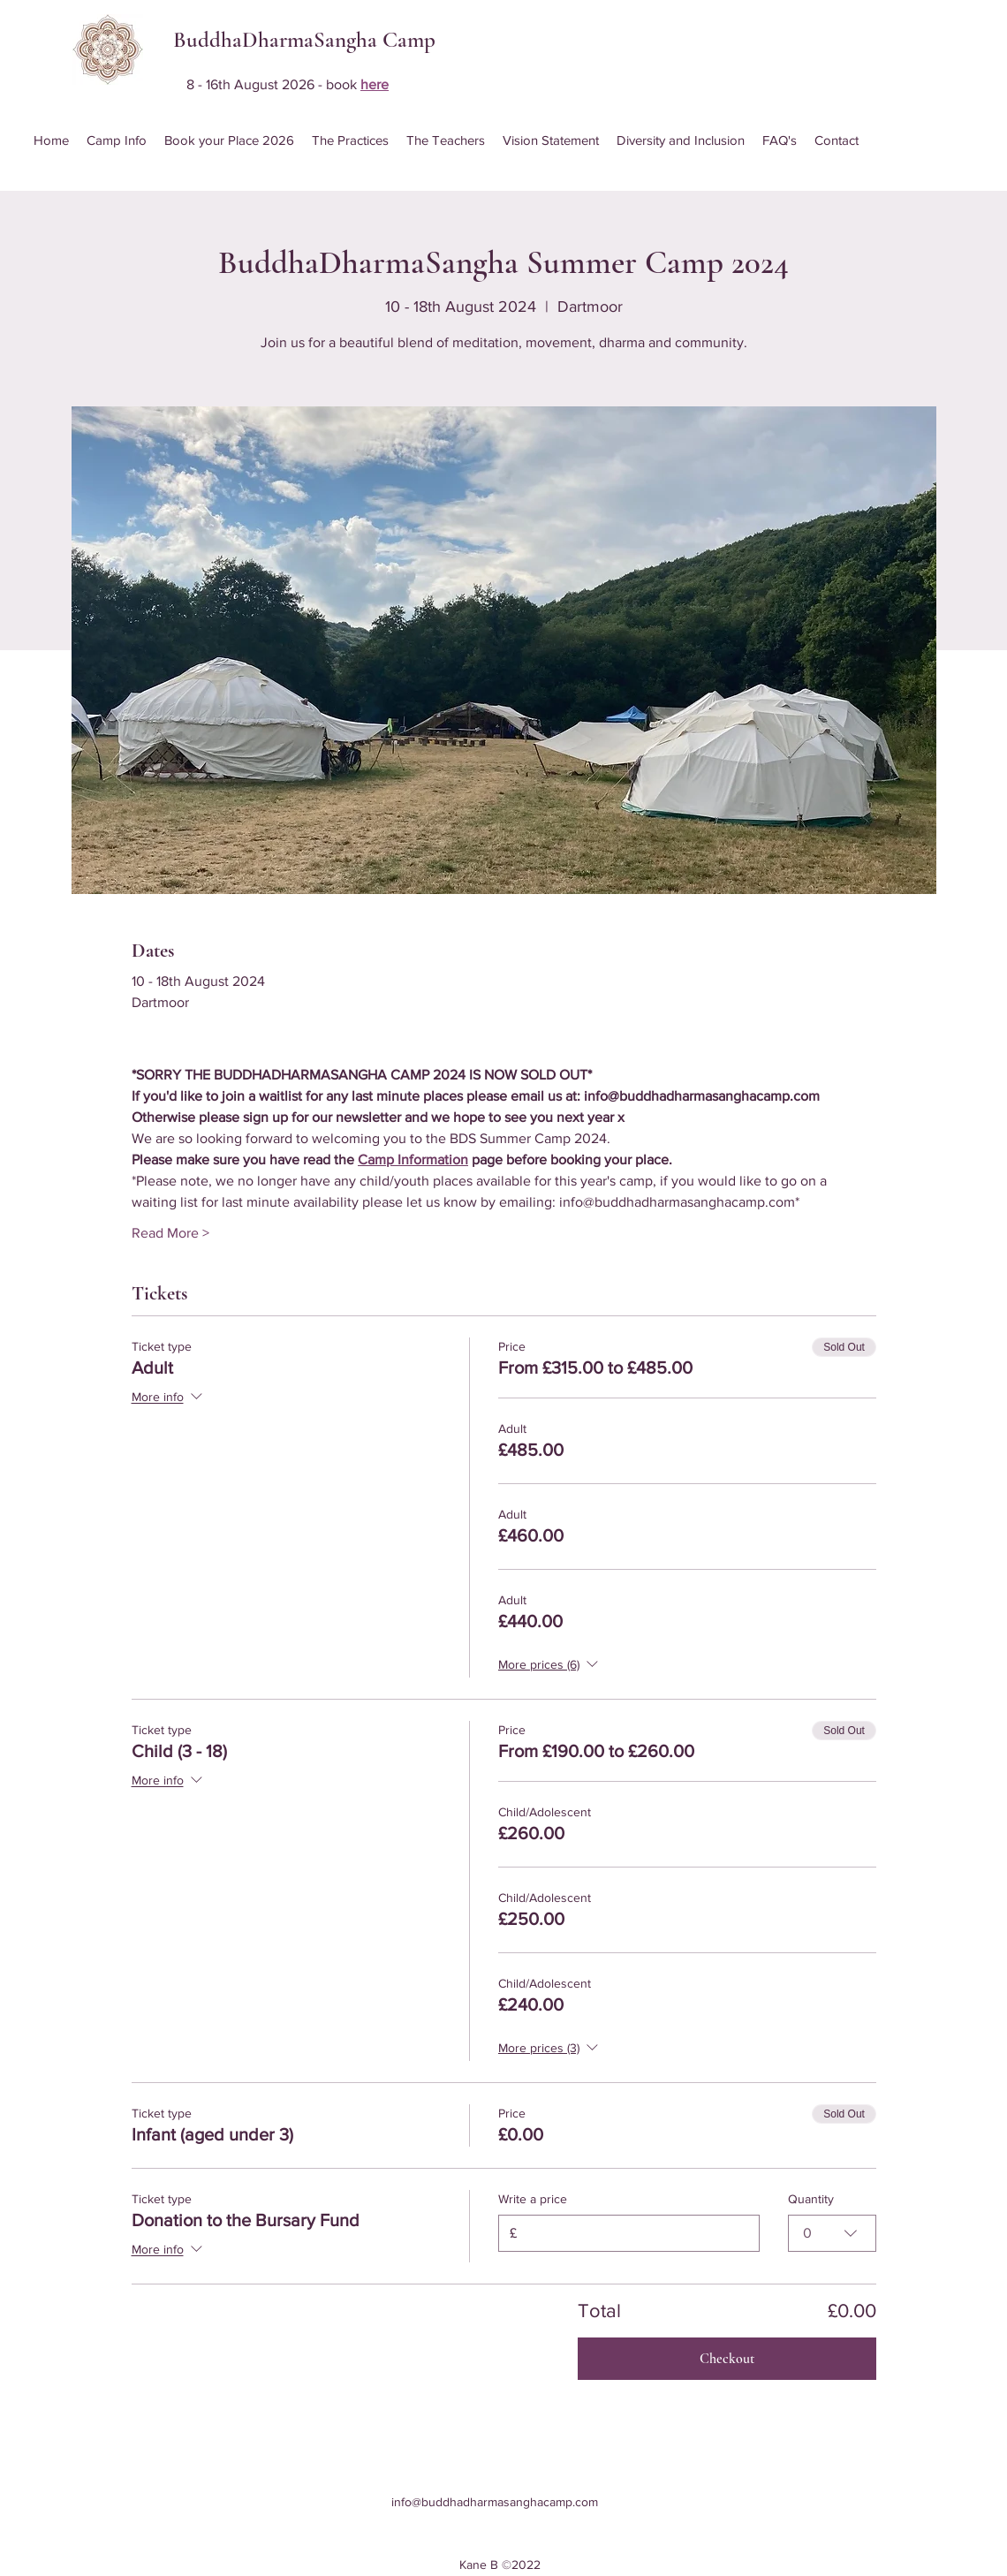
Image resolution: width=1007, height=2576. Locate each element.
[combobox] (832, 2233)
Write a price (532, 2199)
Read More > (170, 1232)
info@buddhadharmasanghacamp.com (494, 2502)
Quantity (811, 2199)
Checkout (727, 2359)
